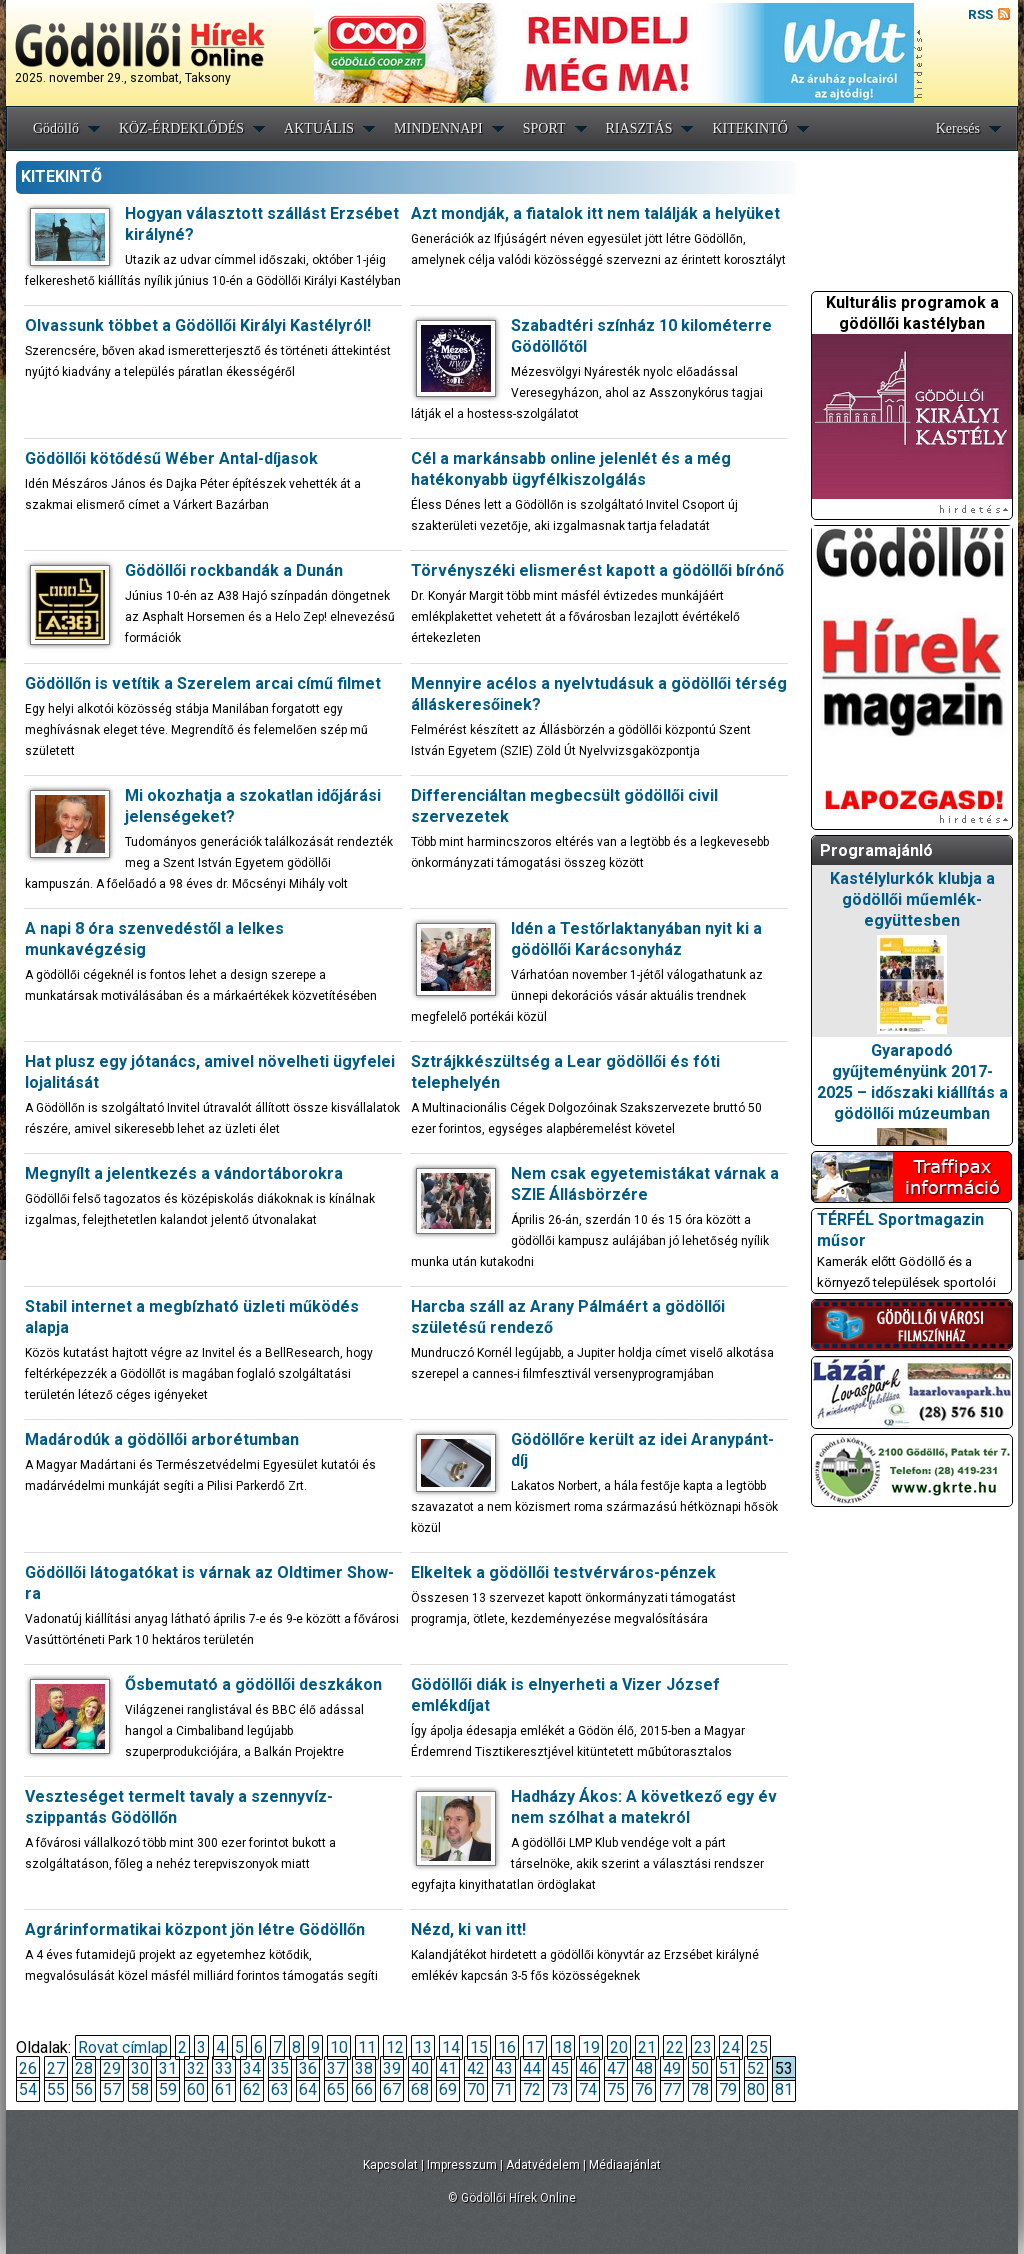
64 (308, 2089)
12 (395, 2047)
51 (728, 2068)
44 (532, 2068)
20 (619, 2047)
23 (703, 2047)
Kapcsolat (390, 2165)
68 (420, 2089)
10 (339, 2047)
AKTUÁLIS (319, 128)
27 (56, 2068)
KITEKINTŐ (749, 128)
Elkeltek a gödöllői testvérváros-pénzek (563, 1572)
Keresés (958, 128)
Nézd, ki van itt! (468, 1929)
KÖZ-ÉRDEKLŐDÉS (181, 128)
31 (168, 2068)
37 (336, 2068)
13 (423, 2047)
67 (392, 2089)
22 (675, 2047)
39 (392, 2068)
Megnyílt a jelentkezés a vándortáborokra (184, 1173)
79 (728, 2089)
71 (504, 2089)
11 (367, 2047)
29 (112, 2068)
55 (56, 2089)
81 (784, 2089)
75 (616, 2089)
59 (168, 2089)
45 (560, 2068)
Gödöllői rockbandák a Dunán (234, 570)
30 (140, 2068)
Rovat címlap (123, 2047)
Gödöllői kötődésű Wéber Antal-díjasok (171, 458)
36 (308, 2068)
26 (28, 2068)
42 (476, 2068)
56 (84, 2089)
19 (591, 2047)
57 (112, 2089)
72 (532, 2089)
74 (588, 2089)
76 (644, 2089)
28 (84, 2068)
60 (196, 2089)
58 (140, 2089)
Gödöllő (56, 128)
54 (28, 2089)
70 (476, 2089)
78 (700, 2089)
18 (563, 2047)
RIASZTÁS (639, 128)
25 (759, 2047)
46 (588, 2068)
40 (420, 2068)
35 (280, 2068)
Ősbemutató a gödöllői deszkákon (253, 1684)
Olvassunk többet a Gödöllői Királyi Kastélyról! (198, 325)
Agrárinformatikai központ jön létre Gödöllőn (195, 1929)
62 (252, 2089)
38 (364, 2068)
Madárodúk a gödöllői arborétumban (162, 1439)
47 (616, 2068)
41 (448, 2068)
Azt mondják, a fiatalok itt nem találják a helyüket (595, 213)
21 (647, 2047)
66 (364, 2089)
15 (479, 2047)
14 (451, 2047)
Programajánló (876, 850)
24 (731, 2047)
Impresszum (462, 2165)
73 (560, 2089)
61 (224, 2089)
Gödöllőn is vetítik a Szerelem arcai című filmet (203, 683)
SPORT (544, 128)
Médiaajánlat (625, 2165)
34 (252, 2068)
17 (535, 2047)
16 (507, 2047)
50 (700, 2068)
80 (756, 2089)
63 (280, 2089)
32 (196, 2068)
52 (756, 2068)
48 (644, 2068)
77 (672, 2089)
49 (672, 2068)
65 (336, 2089)
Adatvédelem (543, 2165)
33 (224, 2068)
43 (504, 2068)
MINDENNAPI (438, 128)
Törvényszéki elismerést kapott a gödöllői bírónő (597, 570)
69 (448, 2089)
